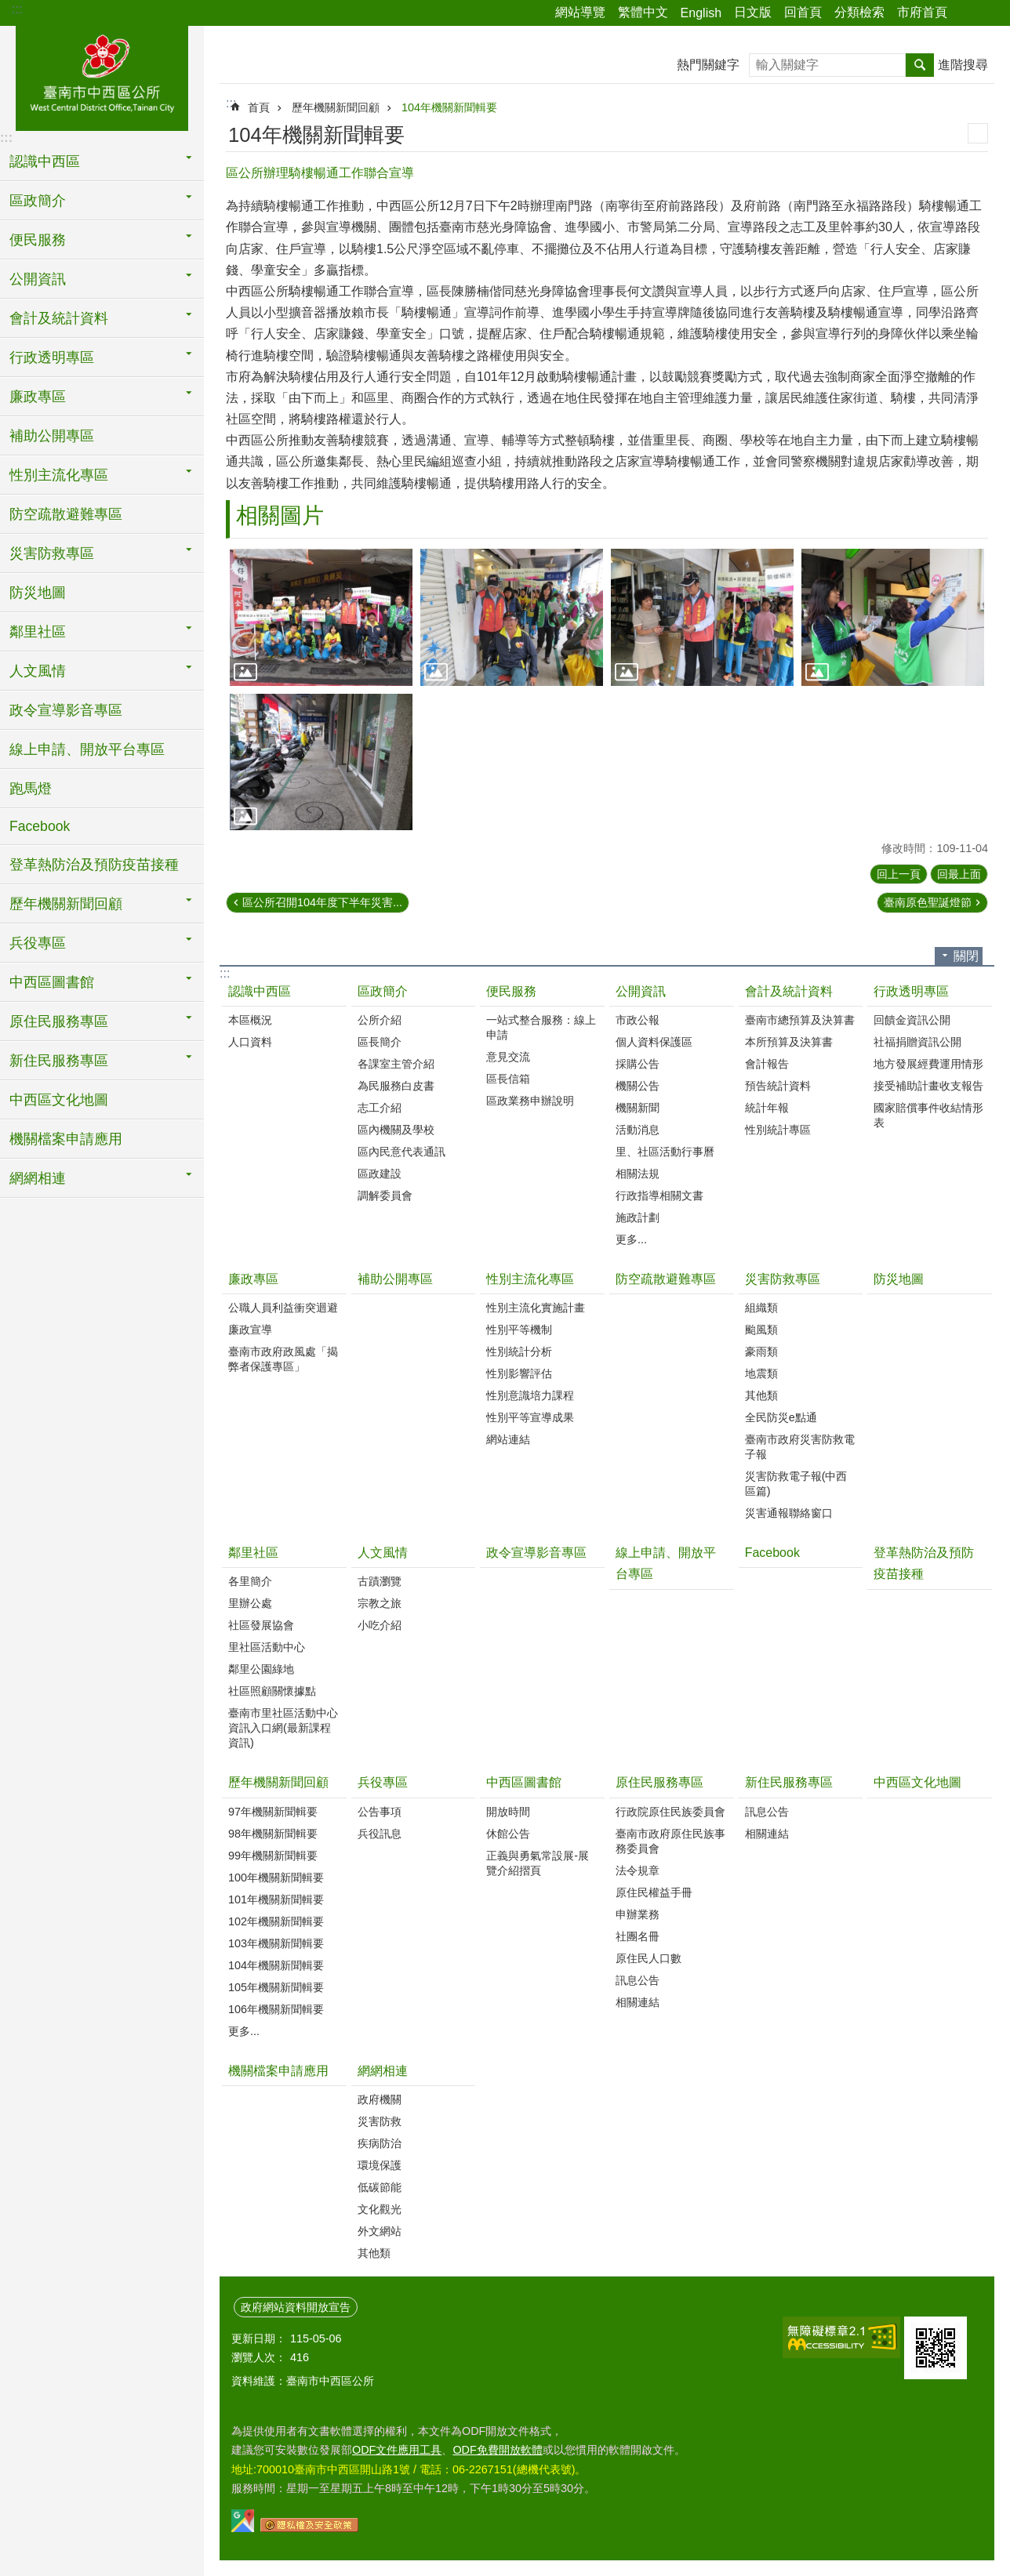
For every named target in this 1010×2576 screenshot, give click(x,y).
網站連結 (508, 1439)
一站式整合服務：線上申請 (541, 1027)
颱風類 (761, 1329)
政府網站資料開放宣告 (296, 2307)
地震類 (761, 1373)
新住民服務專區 (789, 1782)
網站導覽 (580, 12)
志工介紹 (379, 1107)
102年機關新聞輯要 (276, 1921)
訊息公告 (637, 1980)
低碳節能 (379, 2187)
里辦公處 (250, 1603)
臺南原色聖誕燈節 (928, 902)
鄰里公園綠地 (261, 1669)
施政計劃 (637, 1217)
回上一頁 (899, 874)
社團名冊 (637, 1936)
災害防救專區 (782, 1279)
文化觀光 (379, 2209)
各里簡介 (250, 1581)
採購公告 (637, 1064)
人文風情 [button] (37, 671)
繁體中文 (643, 12)
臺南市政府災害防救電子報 (800, 1446)
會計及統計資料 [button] (58, 318)
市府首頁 (922, 12)
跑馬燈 (30, 788)
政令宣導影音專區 (65, 710)
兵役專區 (383, 1782)
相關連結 (637, 2002)
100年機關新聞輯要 (276, 1877)
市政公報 (637, 1020)
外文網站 (379, 2231)
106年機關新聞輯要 (276, 2009)
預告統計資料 (778, 1085)
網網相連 (383, 2070)
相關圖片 (280, 515)
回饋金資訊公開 (912, 1020)
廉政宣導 (250, 1329)
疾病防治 (379, 2143)
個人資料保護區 (654, 1042)
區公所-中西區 (102, 76)
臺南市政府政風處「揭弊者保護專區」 (283, 1359)
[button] (321, 617)
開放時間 (508, 1811)
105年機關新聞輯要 (276, 1987)
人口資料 (250, 1042)
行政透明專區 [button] (51, 357)
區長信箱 (508, 1078)
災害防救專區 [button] (51, 553)
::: (17, 9)
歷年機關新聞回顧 (336, 107)
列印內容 (978, 133)
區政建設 (379, 1173)
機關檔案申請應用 (65, 1139)
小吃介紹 (379, 1625)
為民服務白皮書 (396, 1085)
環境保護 (379, 2165)
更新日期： (258, 2338)
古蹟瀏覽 (379, 1581)
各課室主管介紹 (396, 1064)
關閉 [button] (966, 956)
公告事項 (379, 1811)
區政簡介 (383, 991)
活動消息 (637, 1129)
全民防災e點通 (781, 1417)
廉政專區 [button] (37, 397)
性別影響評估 (519, 1373)
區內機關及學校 (396, 1129)
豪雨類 (761, 1351)
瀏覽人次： (258, 2357)
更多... (631, 1239)
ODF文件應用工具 (396, 2450)
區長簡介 (379, 1042)
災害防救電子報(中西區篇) (796, 1483)
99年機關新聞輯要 (273, 1855)
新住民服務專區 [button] (58, 1060)
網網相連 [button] (37, 1178)
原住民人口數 (648, 1958)
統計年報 (767, 1107)
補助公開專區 (51, 436)
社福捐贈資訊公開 (917, 1042)
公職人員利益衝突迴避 (283, 1307)
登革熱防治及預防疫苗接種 (94, 865)
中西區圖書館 (523, 1782)
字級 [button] (988, 13)
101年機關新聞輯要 (276, 1899)
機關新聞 (637, 1107)
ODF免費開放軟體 (497, 2450)
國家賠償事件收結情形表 (928, 1115)
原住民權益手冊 (654, 1892)
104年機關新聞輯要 (449, 107)
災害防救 (379, 2121)
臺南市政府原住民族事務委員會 (670, 1841)
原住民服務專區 (659, 1782)
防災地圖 (37, 592)
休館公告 (508, 1833)
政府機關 (379, 2099)
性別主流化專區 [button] (58, 475)
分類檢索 (859, 12)
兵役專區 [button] (37, 943)
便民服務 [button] (37, 240)
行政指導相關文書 (659, 1195)
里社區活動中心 (266, 1647)
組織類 (761, 1307)
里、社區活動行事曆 (665, 1151)
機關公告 (637, 1085)
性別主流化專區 (530, 1279)
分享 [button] (966, 13)
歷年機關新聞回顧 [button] (65, 904)
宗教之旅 (379, 1603)
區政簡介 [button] (37, 201)
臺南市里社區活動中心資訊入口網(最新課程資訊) (283, 1728)
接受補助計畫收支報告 (928, 1085)
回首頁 (803, 12)
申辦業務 (637, 1914)
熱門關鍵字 (708, 64)
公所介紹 (379, 1020)
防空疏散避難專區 (65, 514)
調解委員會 (385, 1195)
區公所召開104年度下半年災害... (322, 902)
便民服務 (511, 991)
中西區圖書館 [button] (51, 982)
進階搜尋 (963, 64)
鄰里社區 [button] (37, 632)
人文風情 (383, 1552)
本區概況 (250, 1020)
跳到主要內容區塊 (8, 8)
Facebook (39, 826)
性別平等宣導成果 (530, 1417)
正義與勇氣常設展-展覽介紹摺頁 (537, 1863)
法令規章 (637, 1870)
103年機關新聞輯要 (276, 1943)
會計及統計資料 (789, 991)
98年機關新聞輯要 (273, 1833)
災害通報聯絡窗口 (789, 1513)
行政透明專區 (911, 991)
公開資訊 (641, 991)
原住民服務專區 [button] (58, 1021)
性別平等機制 (519, 1329)
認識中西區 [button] (44, 161)
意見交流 (508, 1056)
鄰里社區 (253, 1552)
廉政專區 (253, 1279)
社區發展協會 (261, 1625)
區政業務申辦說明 (530, 1100)
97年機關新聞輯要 (273, 1811)
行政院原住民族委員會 (670, 1811)
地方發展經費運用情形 (928, 1064)
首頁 (259, 107)
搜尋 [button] (920, 65)
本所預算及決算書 (789, 1042)
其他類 (761, 1395)
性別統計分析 (519, 1351)
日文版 (753, 12)
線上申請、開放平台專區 (87, 749)
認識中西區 (259, 991)
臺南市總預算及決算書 (800, 1020)
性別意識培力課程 (530, 1395)
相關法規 (637, 1173)
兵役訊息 (379, 1833)
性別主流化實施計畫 (535, 1307)
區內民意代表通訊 (401, 1151)
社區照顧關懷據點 (272, 1691)
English (701, 13)
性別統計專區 (778, 1129)
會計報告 (767, 1064)
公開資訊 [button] (37, 279)
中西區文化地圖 (58, 1100)
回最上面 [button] (959, 874)
